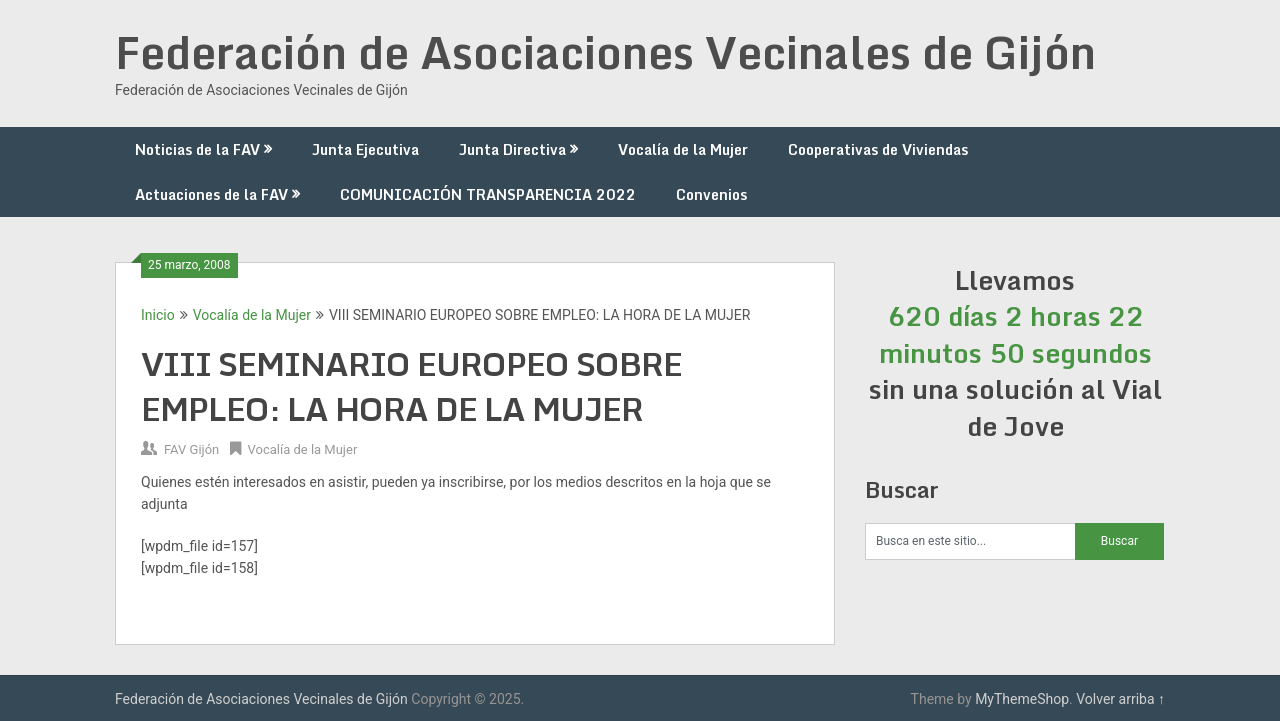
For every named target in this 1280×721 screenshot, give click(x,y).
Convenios (711, 194)
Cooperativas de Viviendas (878, 149)
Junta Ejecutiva (365, 149)
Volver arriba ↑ (1120, 699)
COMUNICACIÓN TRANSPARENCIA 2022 (488, 194)
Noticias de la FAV (197, 149)
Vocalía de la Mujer (683, 149)
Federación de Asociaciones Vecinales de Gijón (605, 52)
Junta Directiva (512, 149)
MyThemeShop (1022, 699)
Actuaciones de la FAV (211, 194)
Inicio (158, 315)
